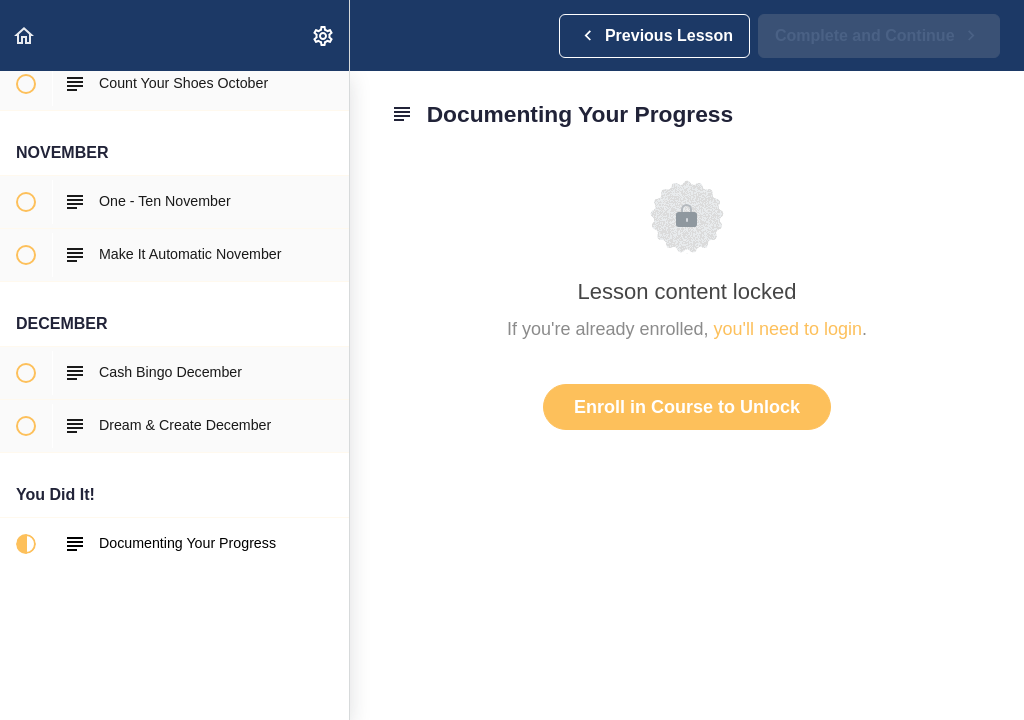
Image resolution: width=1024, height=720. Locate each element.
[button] (25, 35)
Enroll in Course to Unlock (687, 407)
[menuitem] (324, 35)
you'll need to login (788, 329)
